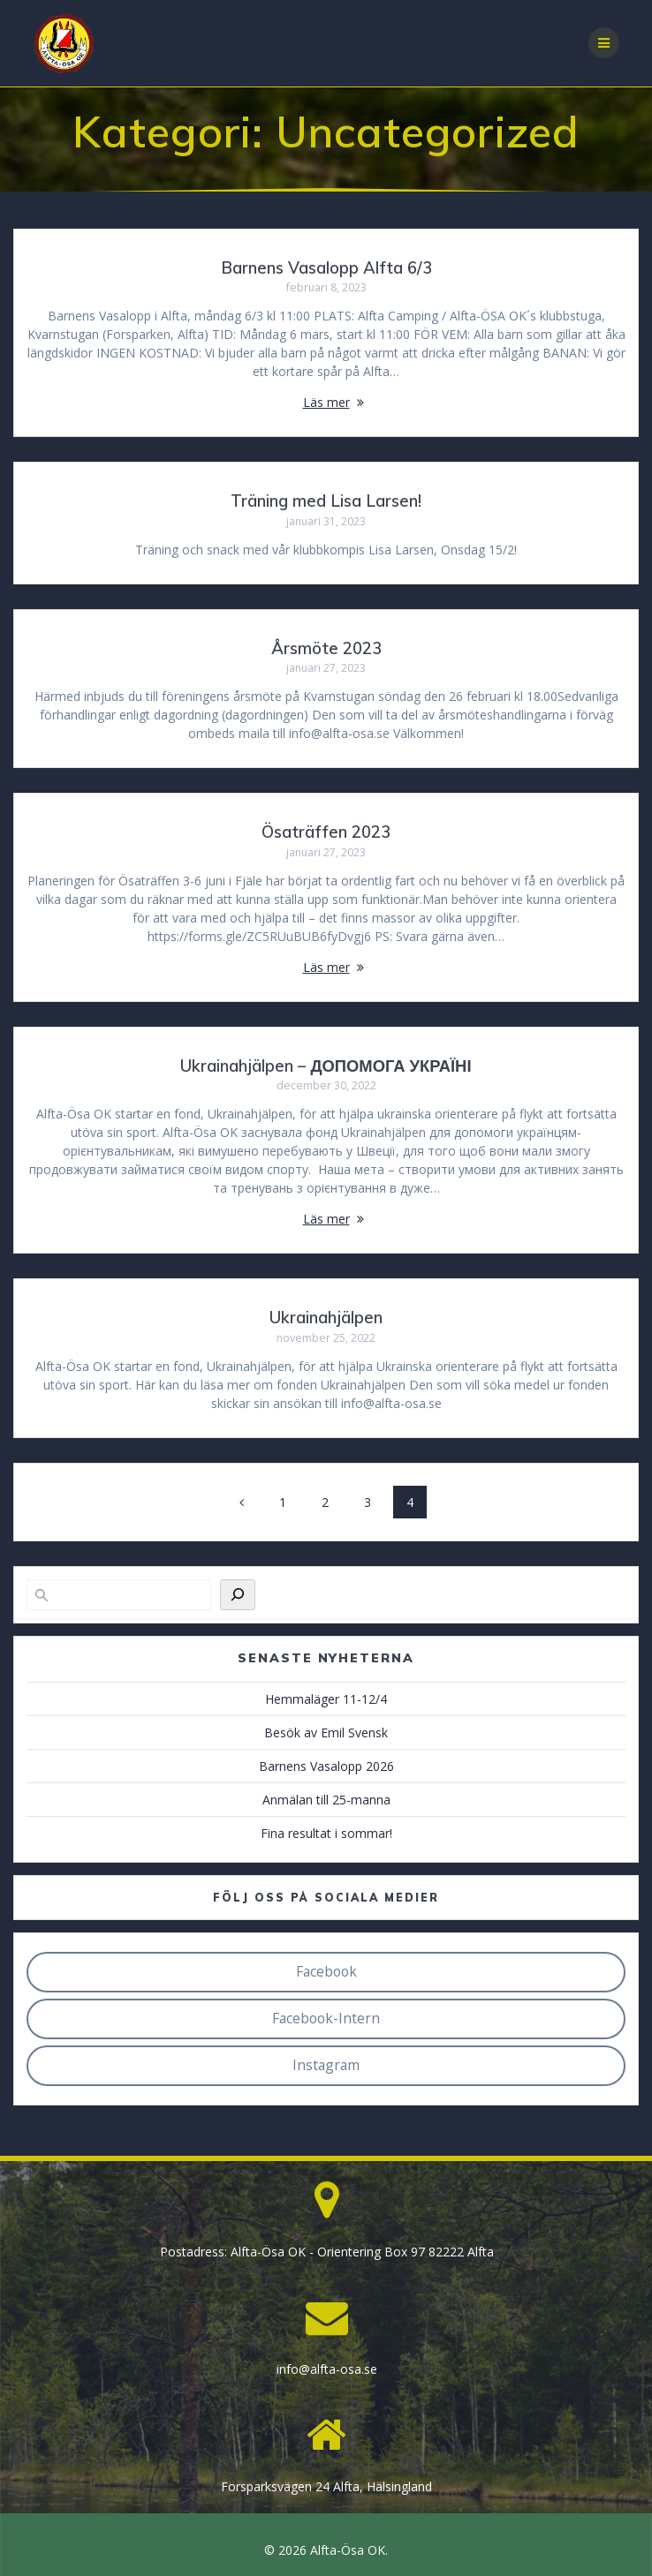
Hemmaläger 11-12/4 (326, 1699)
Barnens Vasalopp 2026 (326, 1766)
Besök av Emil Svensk (326, 1732)
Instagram (326, 2065)
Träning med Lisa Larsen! (326, 501)
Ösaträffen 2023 (326, 832)
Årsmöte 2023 (326, 648)
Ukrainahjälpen (326, 1317)
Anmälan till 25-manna (326, 1799)
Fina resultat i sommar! (326, 1833)
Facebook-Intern (326, 2018)
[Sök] (237, 1594)
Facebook (326, 1971)
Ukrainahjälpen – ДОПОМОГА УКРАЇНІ (325, 1066)
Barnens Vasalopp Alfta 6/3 (326, 268)
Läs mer (326, 402)
